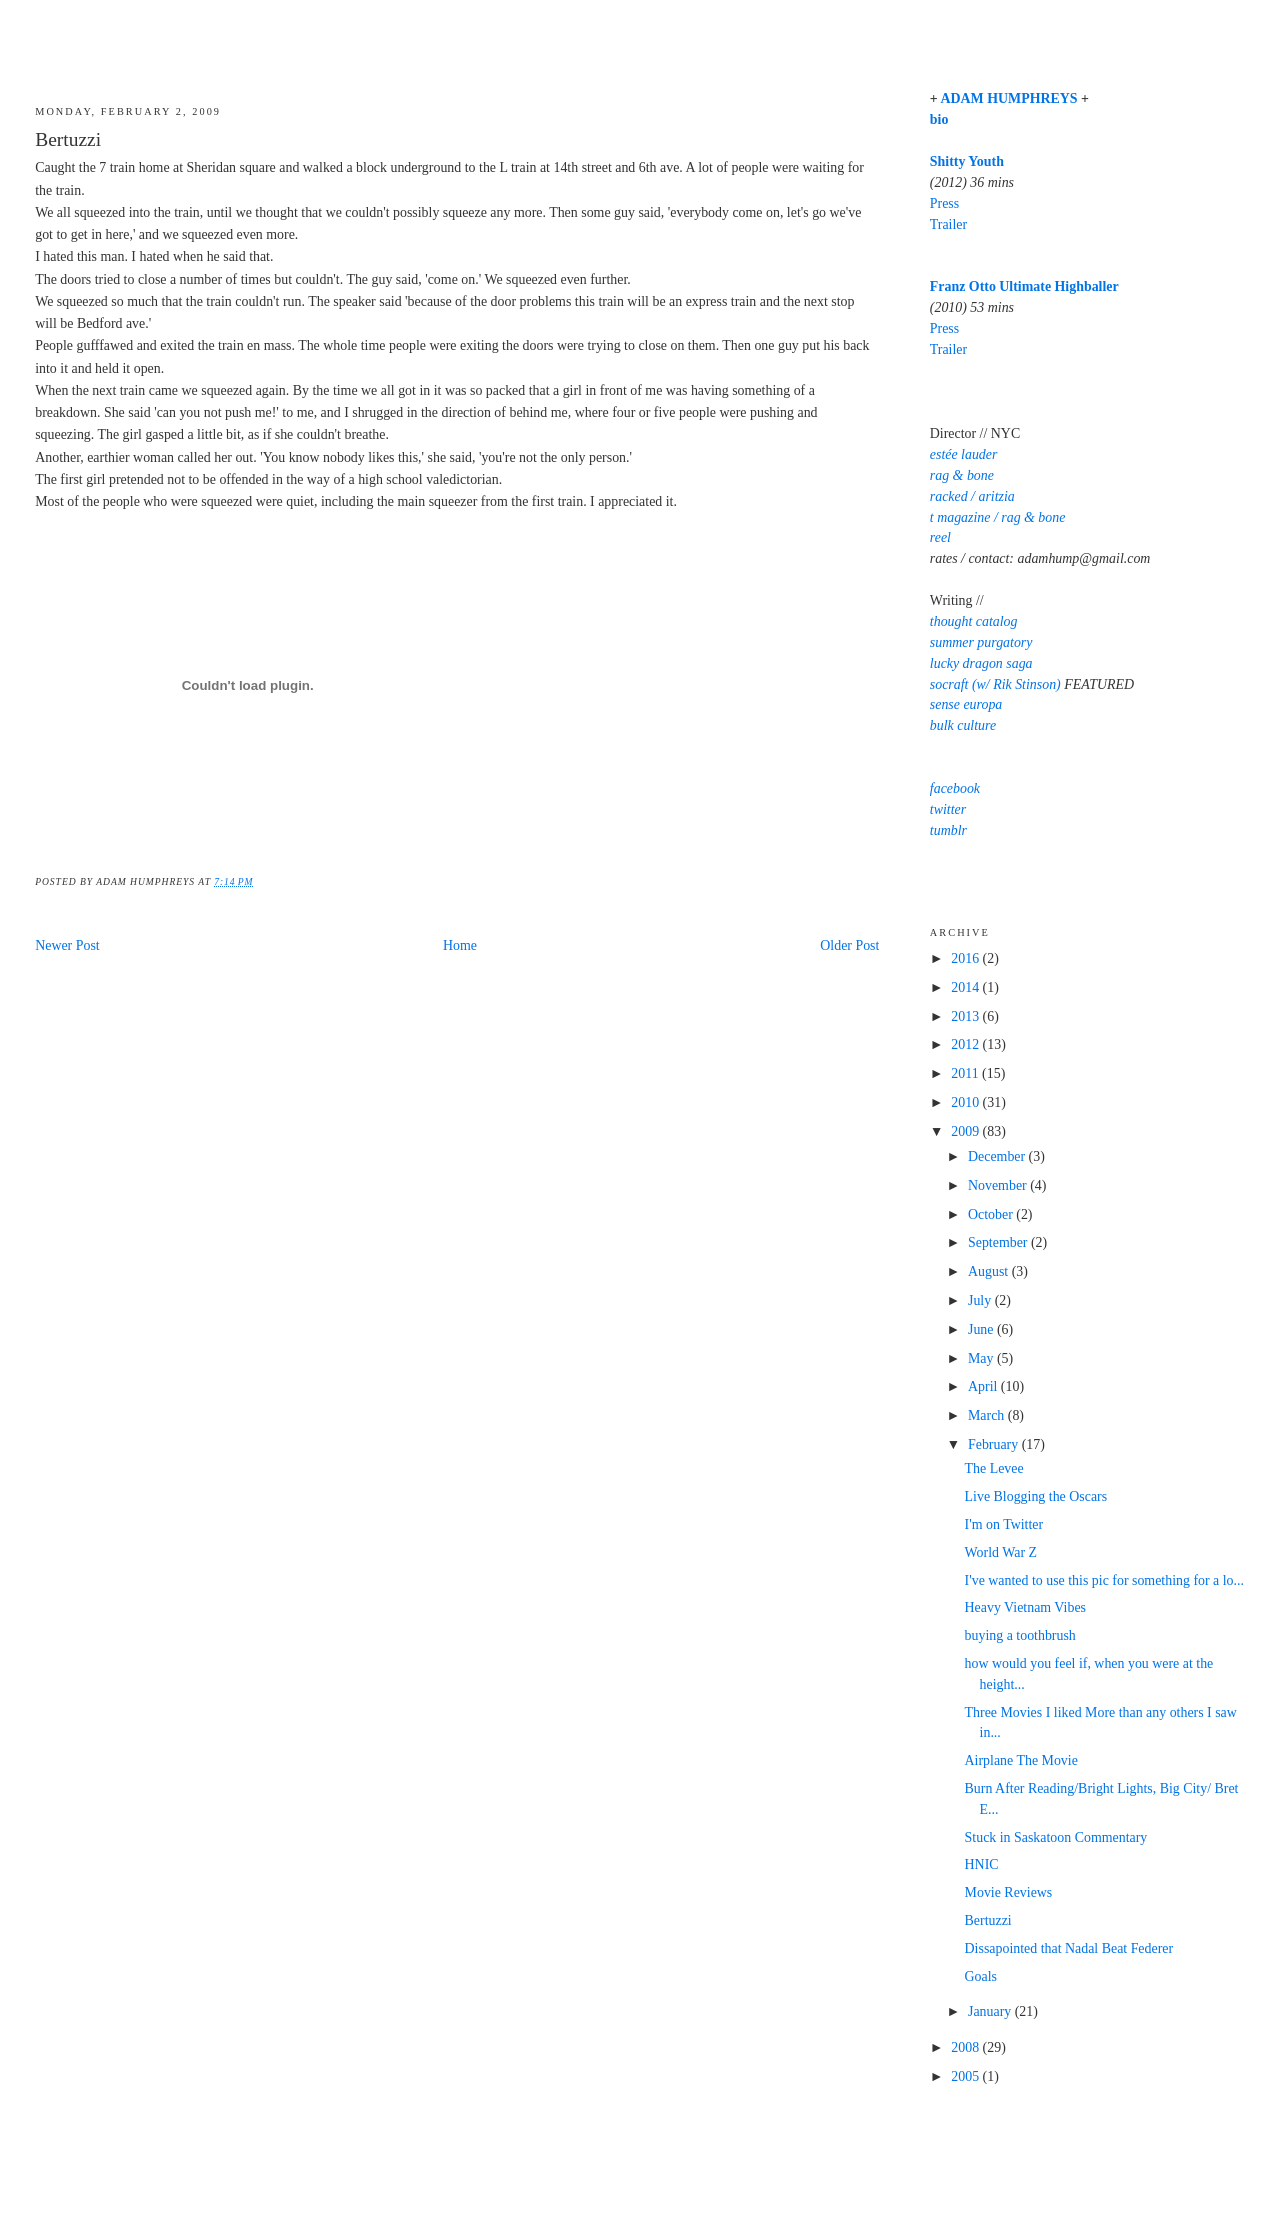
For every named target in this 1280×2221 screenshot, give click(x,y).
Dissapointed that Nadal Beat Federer (1069, 1948)
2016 (966, 958)
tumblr (948, 830)
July (981, 1300)
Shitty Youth (967, 161)
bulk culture (963, 725)
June (982, 1329)
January (991, 2011)
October (992, 1214)
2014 (966, 987)
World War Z (1001, 1552)
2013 (966, 1016)
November (999, 1185)
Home (460, 945)
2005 (966, 2076)
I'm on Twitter (1004, 1524)
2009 (966, 1131)
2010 (966, 1102)
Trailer (948, 224)
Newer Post (67, 945)
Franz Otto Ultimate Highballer (1024, 286)
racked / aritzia (972, 496)
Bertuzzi (68, 139)
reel (940, 537)
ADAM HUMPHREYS (1008, 98)
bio (939, 119)
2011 (966, 1073)
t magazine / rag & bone (998, 517)
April (984, 1386)
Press (944, 203)
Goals (981, 1976)
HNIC (982, 1864)
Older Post (849, 945)
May (982, 1358)
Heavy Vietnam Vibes (1025, 1607)
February (995, 1444)
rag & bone (962, 475)
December (998, 1156)
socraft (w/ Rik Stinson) (995, 684)
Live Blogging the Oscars (1036, 1496)
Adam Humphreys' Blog (639, 47)
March (988, 1415)
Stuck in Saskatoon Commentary (1056, 1837)
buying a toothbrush (1020, 1635)
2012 (966, 1044)
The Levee (994, 1468)
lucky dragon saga (981, 663)
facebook (955, 788)
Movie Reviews (1009, 1892)
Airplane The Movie (1021, 1760)
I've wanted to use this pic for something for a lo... (1104, 1580)
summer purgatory (981, 642)
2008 (966, 2047)
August (990, 1271)
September (999, 1242)
